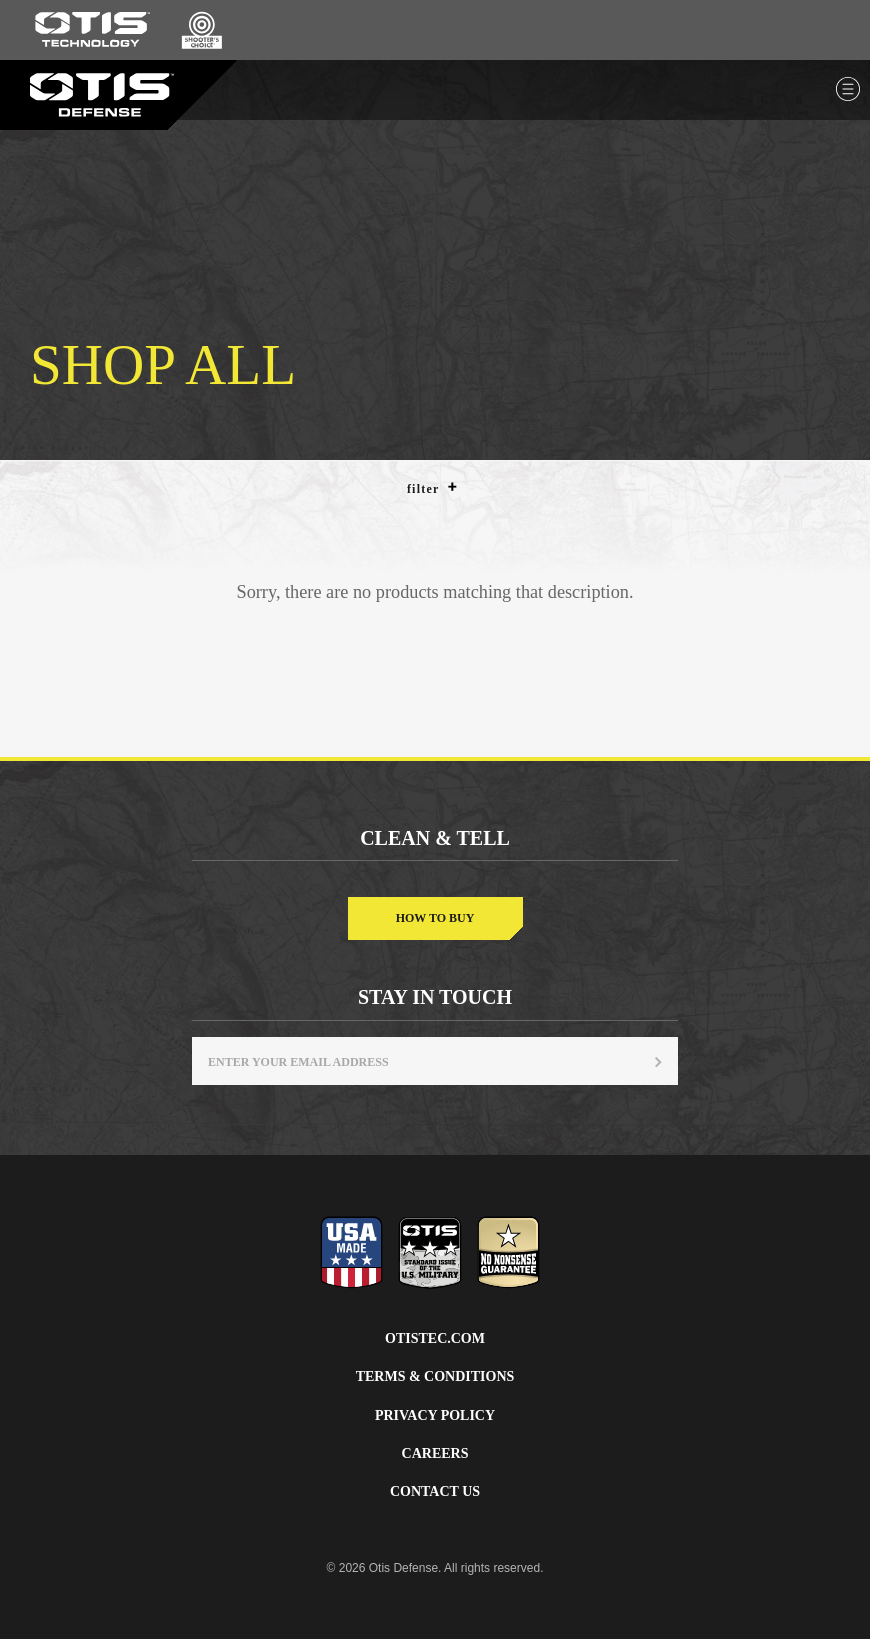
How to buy (435, 918)
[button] (452, 486)
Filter (432, 488)
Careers (435, 1453)
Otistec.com (435, 1338)
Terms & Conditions (435, 1376)
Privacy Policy (435, 1415)
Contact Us (435, 1491)
